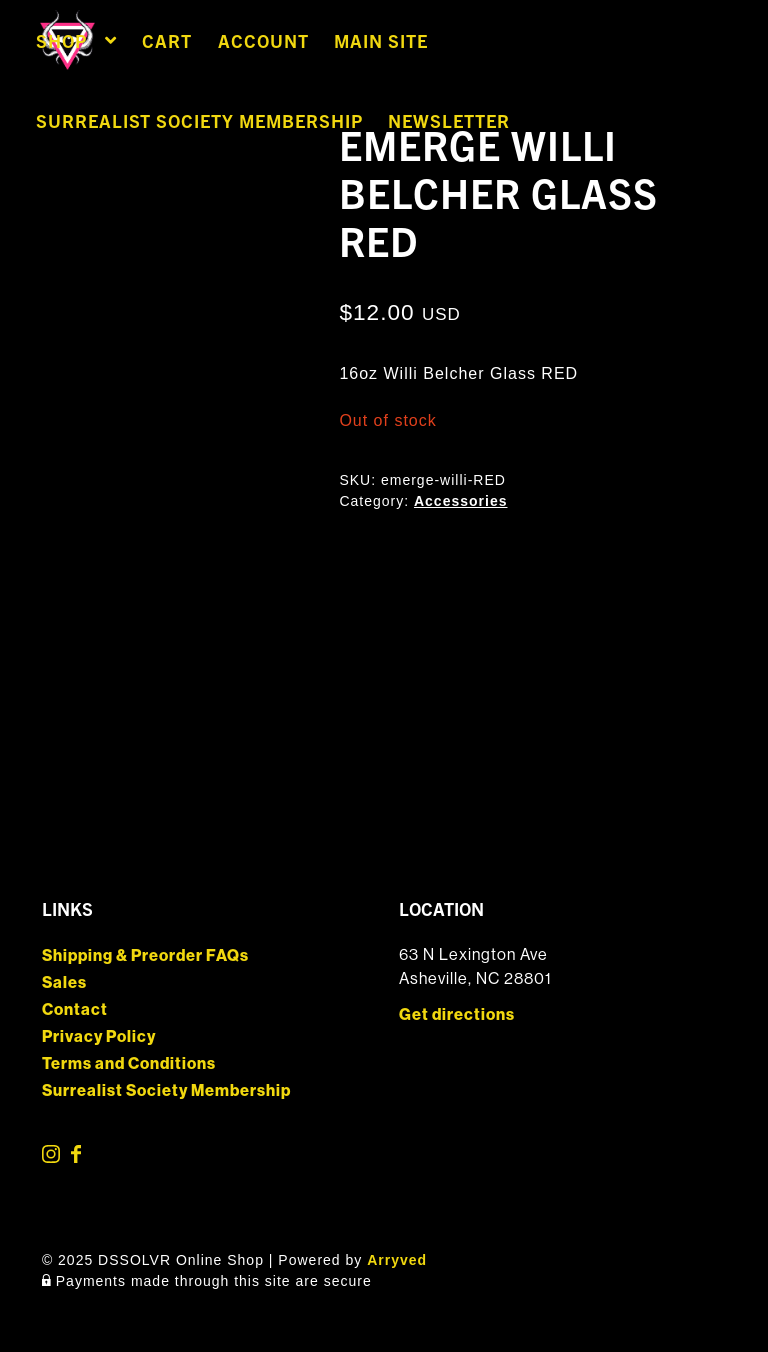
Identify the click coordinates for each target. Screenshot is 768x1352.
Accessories (461, 501)
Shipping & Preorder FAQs (145, 955)
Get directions (457, 1014)
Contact (75, 1009)
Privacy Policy (99, 1036)
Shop (61, 40)
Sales (64, 982)
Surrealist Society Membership (199, 120)
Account (263, 40)
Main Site (381, 40)
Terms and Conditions (129, 1063)
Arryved (397, 1260)
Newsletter (449, 120)
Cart (167, 40)
